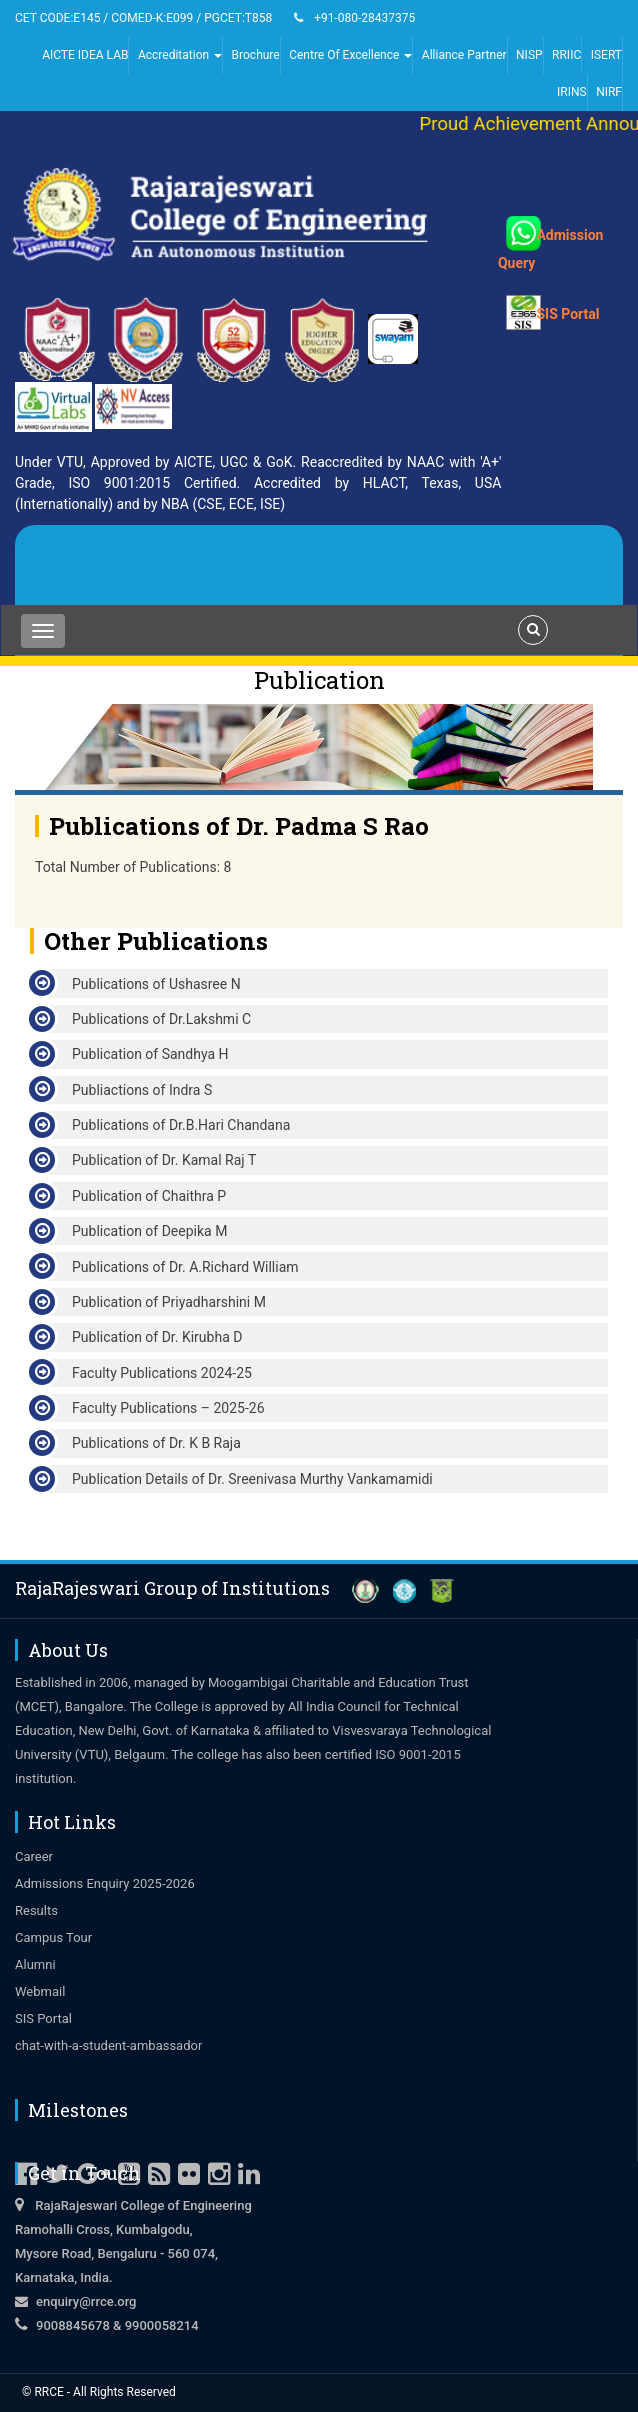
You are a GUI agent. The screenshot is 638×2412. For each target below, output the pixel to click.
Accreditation (180, 55)
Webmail (40, 1991)
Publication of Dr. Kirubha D (157, 1337)
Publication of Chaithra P (149, 1196)
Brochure (256, 55)
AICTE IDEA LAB (85, 55)
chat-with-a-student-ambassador (108, 2045)
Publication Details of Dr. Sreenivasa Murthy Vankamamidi (252, 1479)
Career (34, 1856)
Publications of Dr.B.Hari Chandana (181, 1125)
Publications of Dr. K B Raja (156, 1443)
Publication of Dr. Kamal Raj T (164, 1160)
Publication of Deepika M (149, 1231)
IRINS (572, 92)
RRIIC (566, 55)
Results (36, 1910)
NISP (529, 55)
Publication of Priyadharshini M (169, 1302)
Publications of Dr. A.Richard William (185, 1267)
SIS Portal (563, 301)
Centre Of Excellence (350, 55)
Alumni (35, 1964)
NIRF (609, 92)
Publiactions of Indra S (142, 1090)
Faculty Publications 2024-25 (162, 1373)
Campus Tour (53, 1937)
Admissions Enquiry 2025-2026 (105, 1883)
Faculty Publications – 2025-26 (168, 1408)
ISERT (606, 55)
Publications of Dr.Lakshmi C (161, 1019)
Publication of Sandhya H (150, 1054)
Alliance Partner (464, 55)
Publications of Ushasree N (156, 984)
